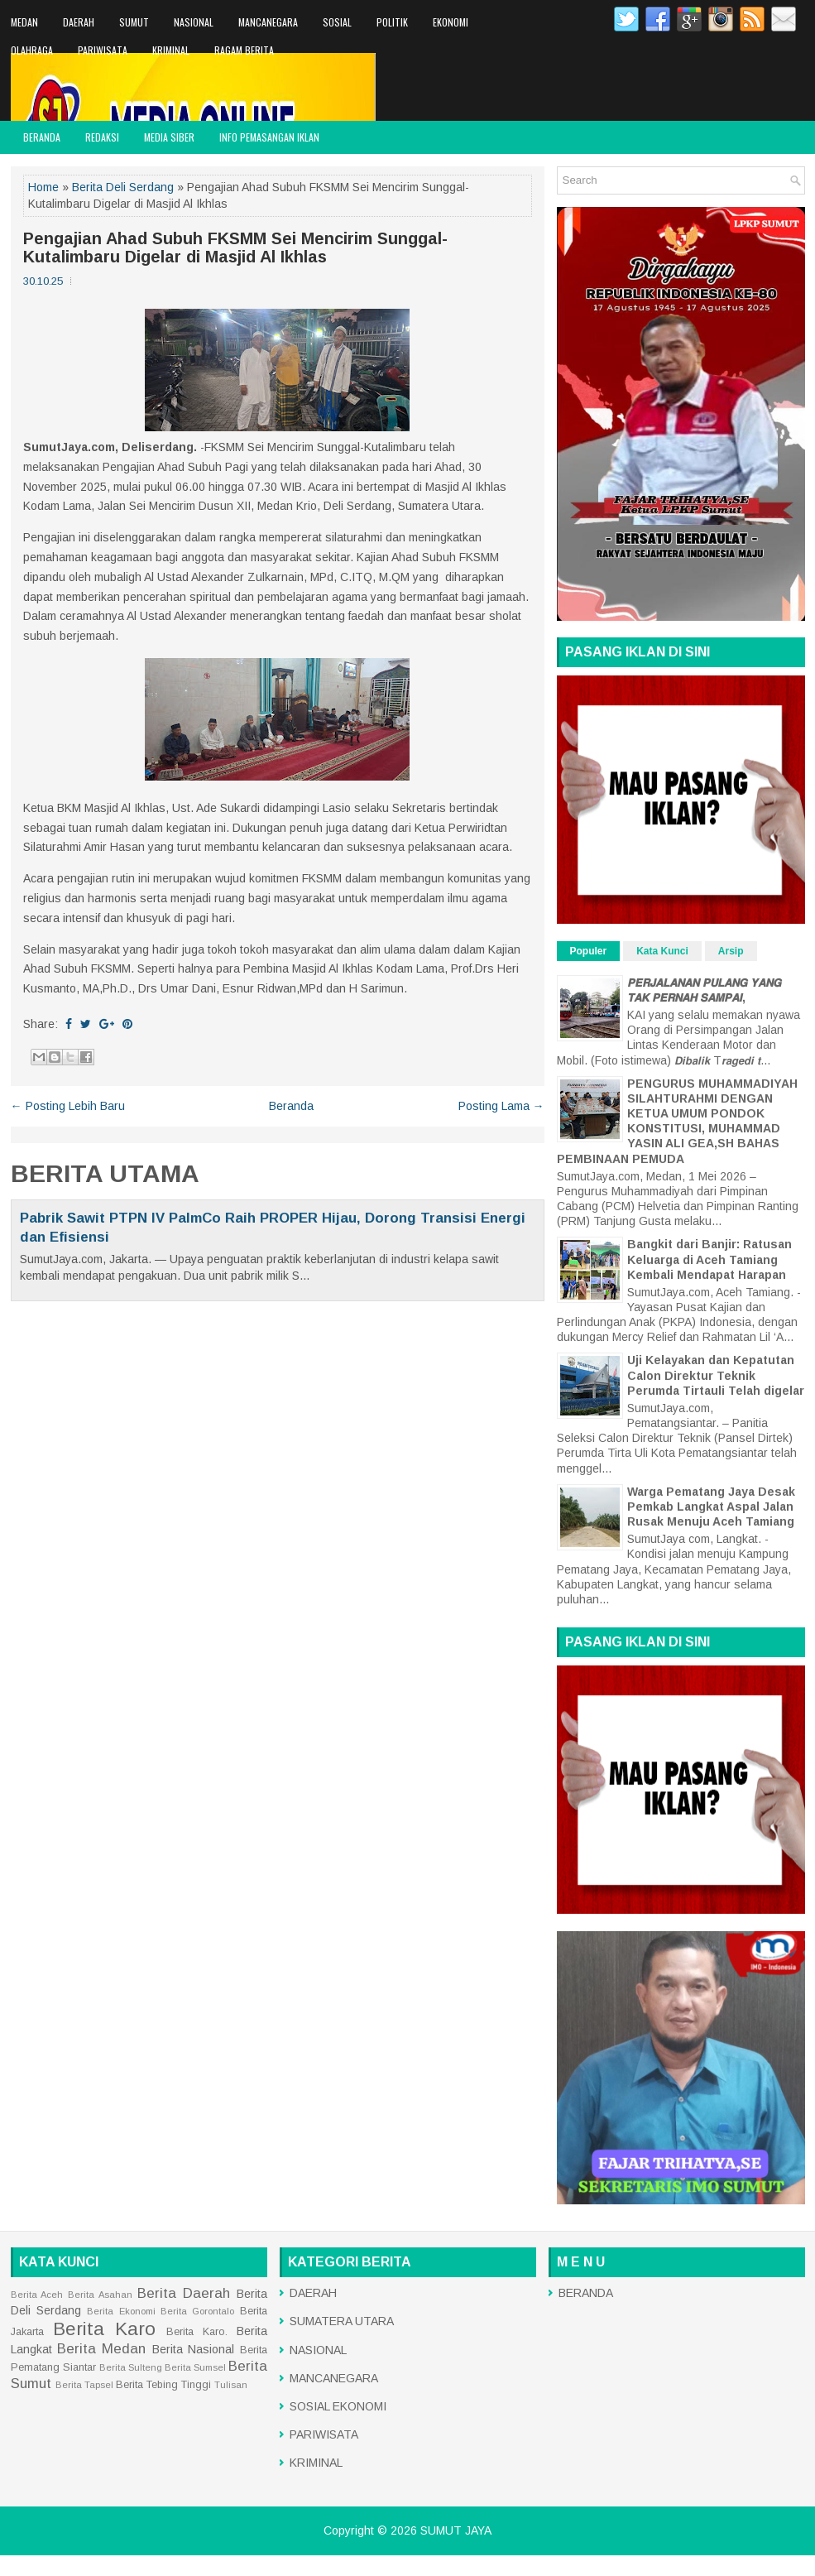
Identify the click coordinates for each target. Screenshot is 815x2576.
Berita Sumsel (195, 2367)
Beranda (291, 1106)
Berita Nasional (193, 2349)
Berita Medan (101, 2349)
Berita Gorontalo (197, 2311)
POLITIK (392, 22)
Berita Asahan (100, 2295)
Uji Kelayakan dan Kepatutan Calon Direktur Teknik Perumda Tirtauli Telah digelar (715, 1374)
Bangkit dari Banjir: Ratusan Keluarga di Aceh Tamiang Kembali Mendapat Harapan (709, 1259)
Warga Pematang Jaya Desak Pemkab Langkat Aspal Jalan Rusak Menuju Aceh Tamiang (711, 1506)
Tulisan (230, 2385)
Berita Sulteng (130, 2367)
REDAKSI (102, 137)
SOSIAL (337, 22)
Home (43, 187)
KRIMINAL (170, 50)
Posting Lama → (501, 1106)
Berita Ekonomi (121, 2311)
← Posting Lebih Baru (68, 1106)
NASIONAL (193, 22)
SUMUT (134, 22)
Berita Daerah (183, 2293)
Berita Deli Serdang (123, 187)
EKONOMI (450, 22)
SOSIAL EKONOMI (338, 2406)
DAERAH (78, 22)
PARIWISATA (102, 50)
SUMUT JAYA (455, 2530)
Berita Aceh (37, 2295)
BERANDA (41, 137)
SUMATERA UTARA (342, 2321)
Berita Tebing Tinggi (163, 2385)
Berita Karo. (197, 2332)
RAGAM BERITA (244, 50)
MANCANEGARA (268, 22)
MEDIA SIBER (169, 137)
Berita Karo (104, 2329)
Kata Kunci (662, 951)
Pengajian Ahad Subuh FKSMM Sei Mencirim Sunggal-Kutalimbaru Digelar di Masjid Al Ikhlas (235, 247)
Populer (588, 951)
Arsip (731, 951)
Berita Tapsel (84, 2385)
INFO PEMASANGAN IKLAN (269, 137)
